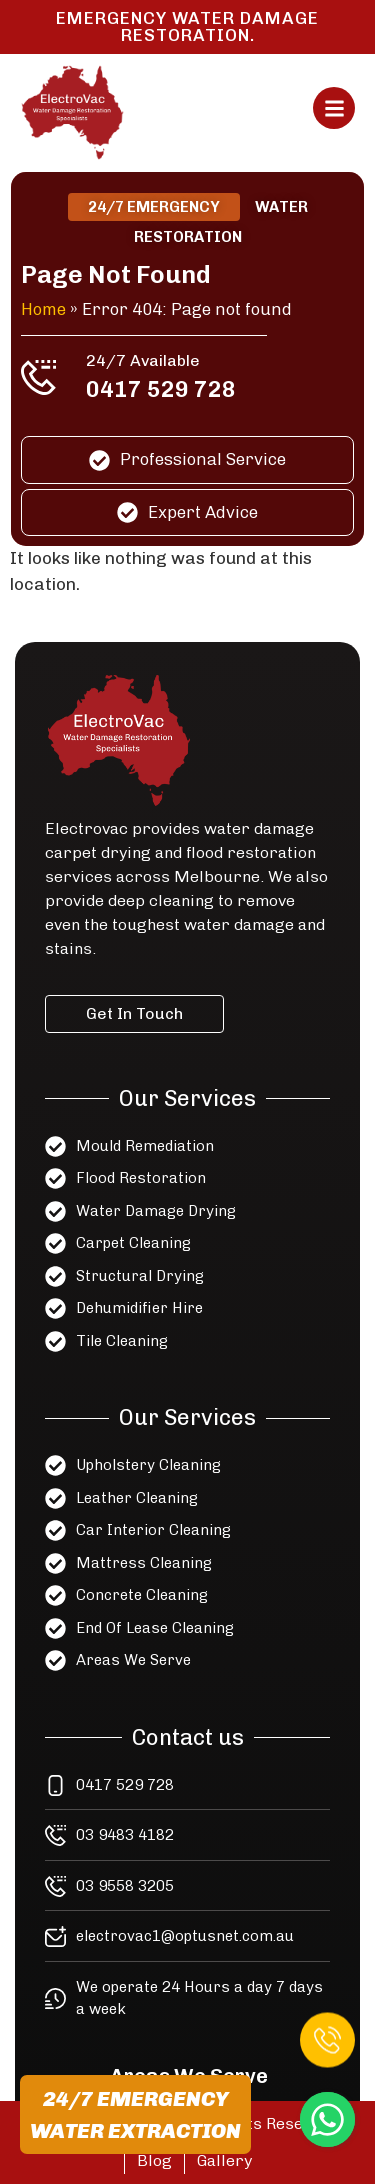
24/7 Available (143, 360)
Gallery (224, 2160)
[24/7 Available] (39, 377)
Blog (154, 2160)
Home (44, 309)
